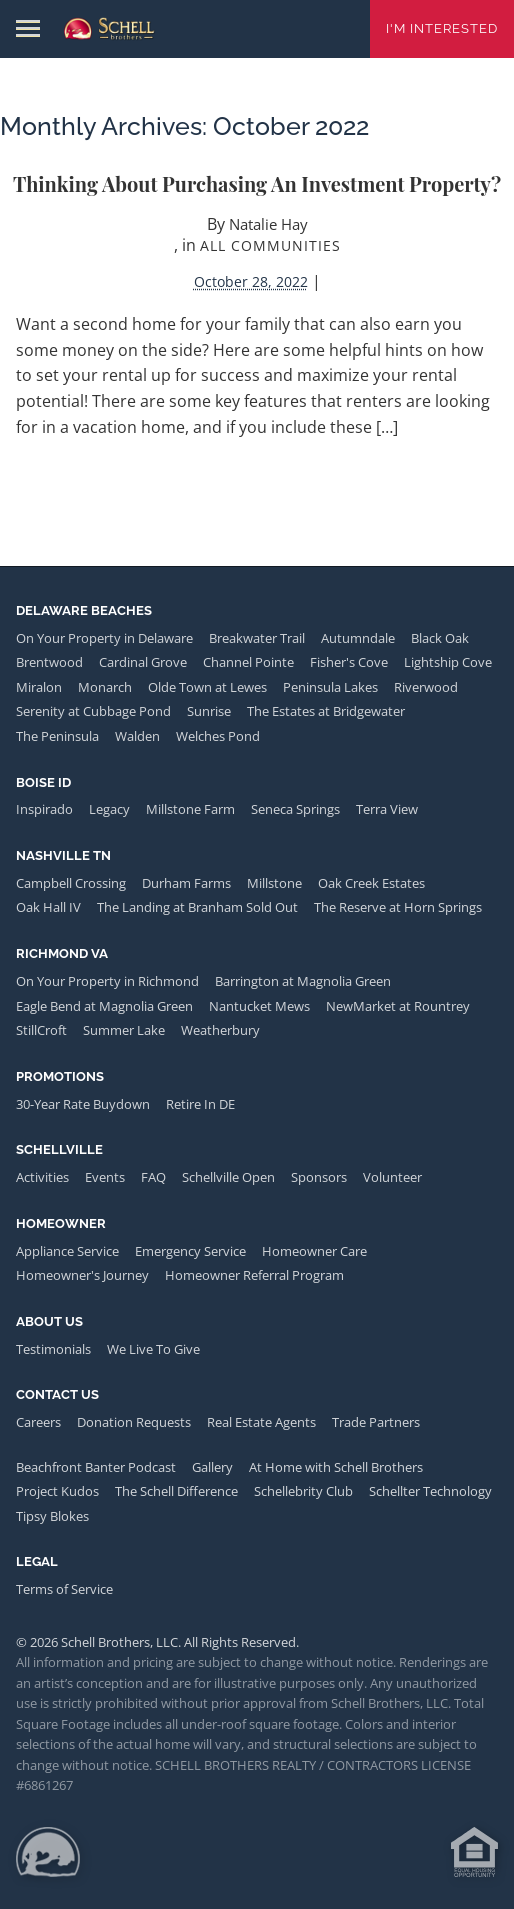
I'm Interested (442, 28)
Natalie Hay (268, 224)
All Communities (270, 245)
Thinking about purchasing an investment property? (257, 183)
